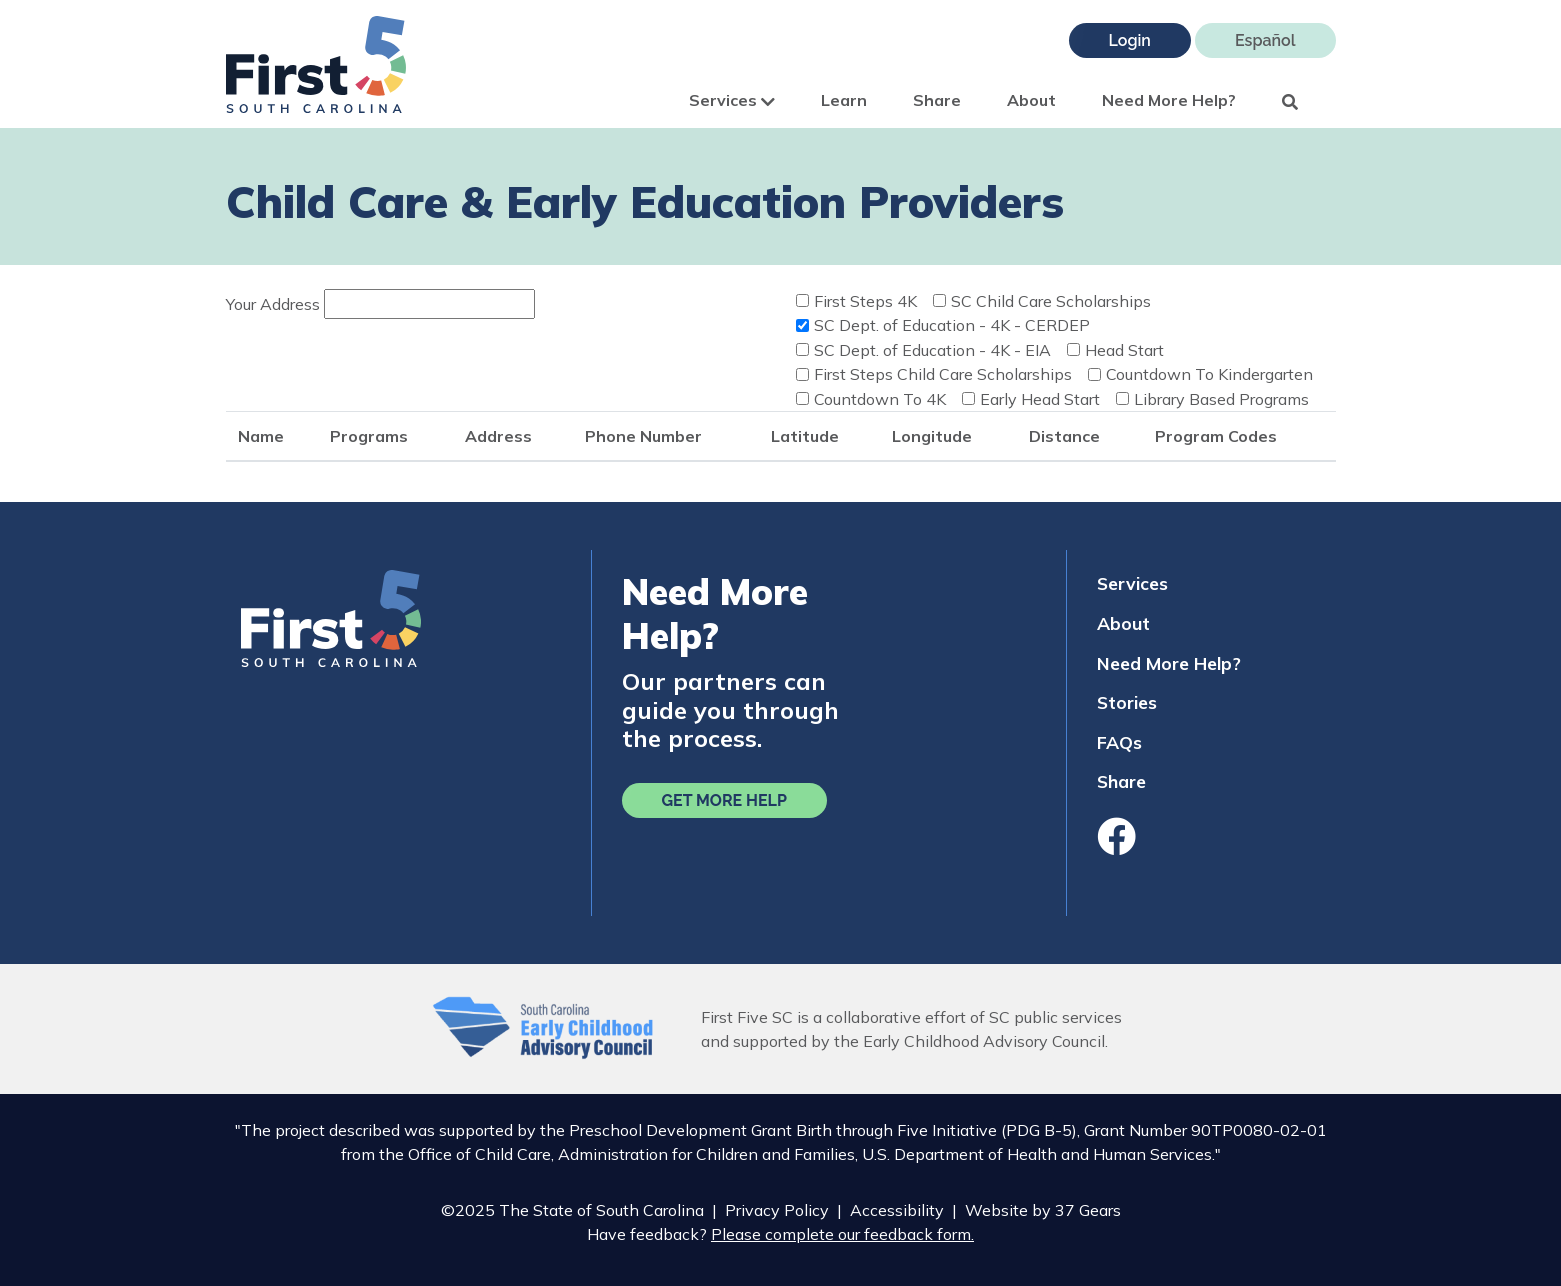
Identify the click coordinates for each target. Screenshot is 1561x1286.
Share (937, 100)
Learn (844, 100)
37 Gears (1088, 1210)
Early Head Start (1040, 399)
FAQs (1119, 742)
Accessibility (897, 1210)
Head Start (1124, 350)
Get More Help (724, 800)
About (1031, 100)
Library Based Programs (1221, 399)
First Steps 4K (865, 301)
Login (1130, 40)
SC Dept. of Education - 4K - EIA (932, 350)
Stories (1127, 702)
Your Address (273, 304)
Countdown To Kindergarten (1209, 374)
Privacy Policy (777, 1210)
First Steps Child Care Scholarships (943, 374)
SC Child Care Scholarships (1051, 301)
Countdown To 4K (880, 399)
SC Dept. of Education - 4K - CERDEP (952, 325)
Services (732, 100)
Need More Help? (1169, 100)
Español (1265, 40)
